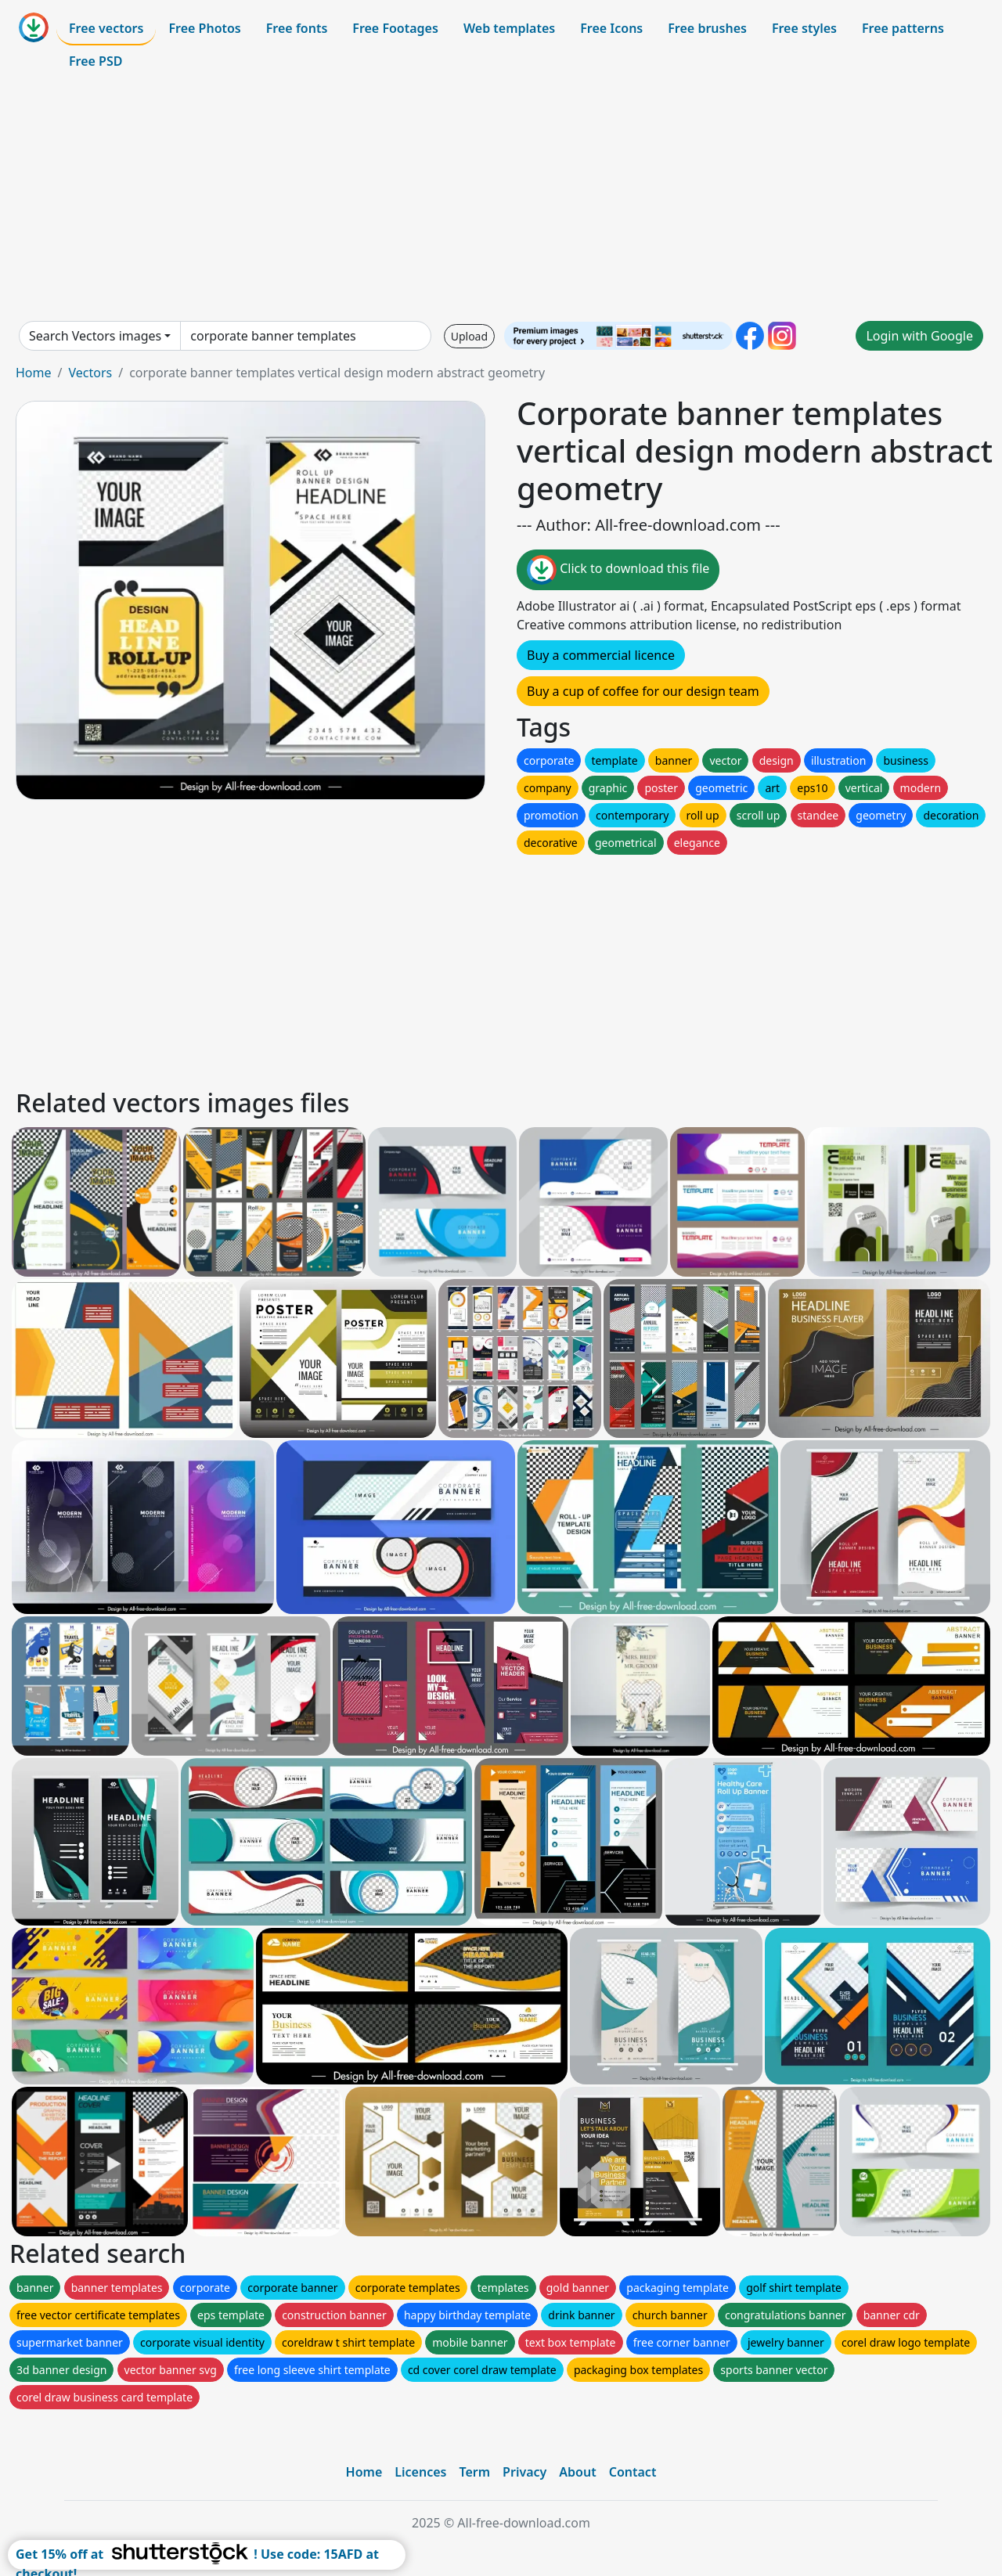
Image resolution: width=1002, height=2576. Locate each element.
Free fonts (297, 28)
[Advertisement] (501, 198)
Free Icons (611, 28)
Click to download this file (618, 570)
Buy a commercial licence (601, 655)
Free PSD (95, 61)
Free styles (804, 28)
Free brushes (707, 28)
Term (474, 2472)
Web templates (509, 28)
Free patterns (903, 28)
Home (34, 372)
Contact (633, 2472)
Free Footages (395, 28)
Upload (469, 336)
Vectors (90, 372)
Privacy (524, 2472)
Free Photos (204, 28)
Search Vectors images (95, 335)
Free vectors (106, 28)
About (577, 2472)
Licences (420, 2472)
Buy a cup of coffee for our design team (643, 691)
